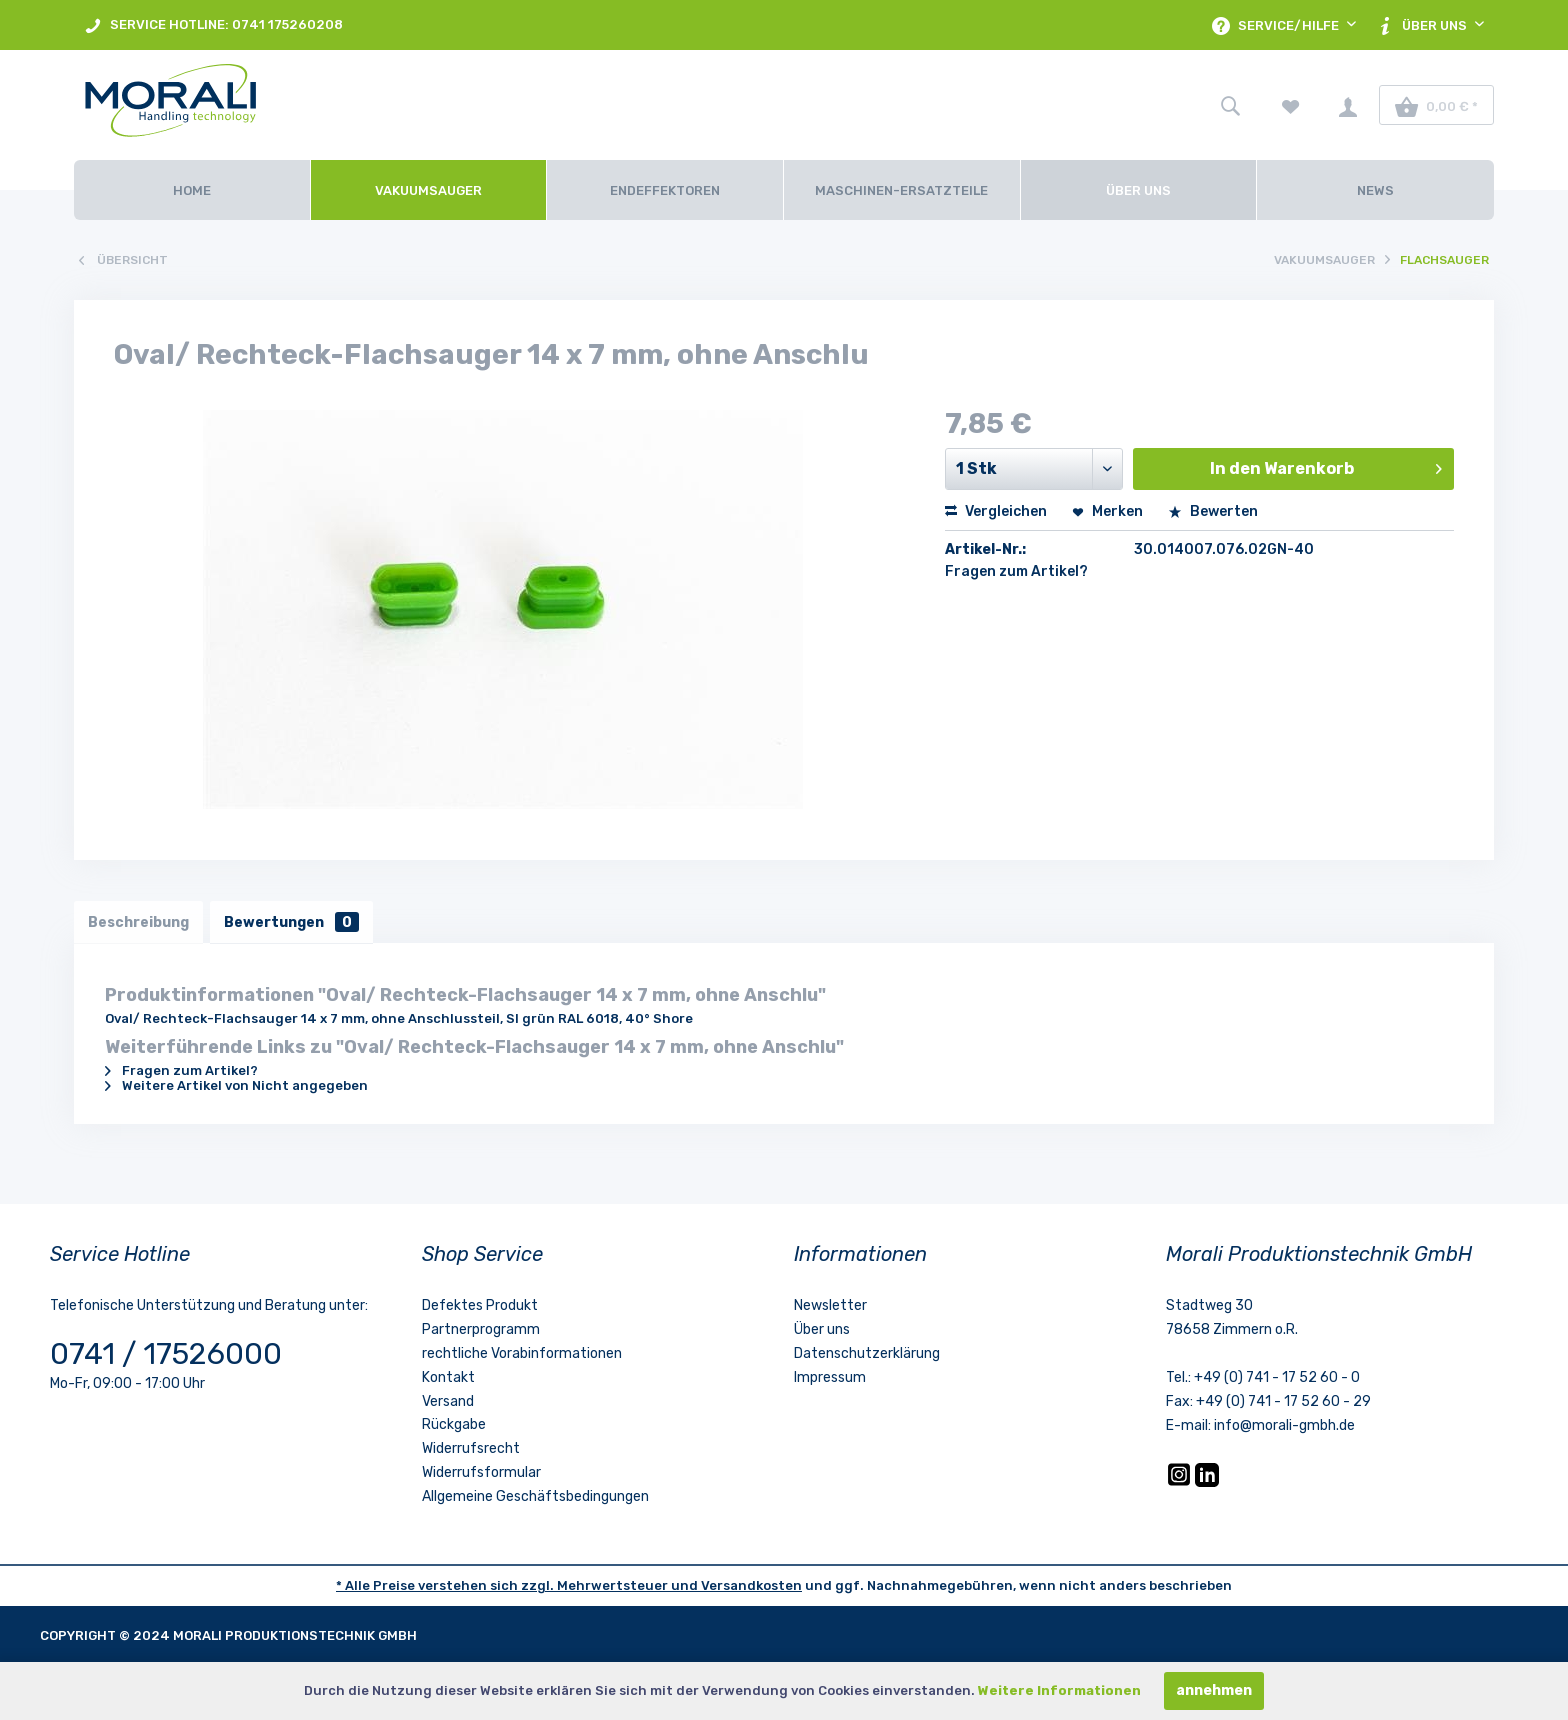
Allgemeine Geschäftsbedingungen (535, 1497)
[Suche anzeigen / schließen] (1230, 105)
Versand (448, 1402)
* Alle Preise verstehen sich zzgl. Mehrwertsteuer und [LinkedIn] (518, 1586)
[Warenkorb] (1436, 105)
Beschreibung (139, 922)
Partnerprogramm (481, 1331)
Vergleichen (996, 511)
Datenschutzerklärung (867, 1355)
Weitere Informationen (1059, 1690)
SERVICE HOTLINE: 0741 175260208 (213, 25)
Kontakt (448, 1378)
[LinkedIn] (1207, 1484)
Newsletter (830, 1307)
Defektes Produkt (480, 1307)
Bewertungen (295, 922)
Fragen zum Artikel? (1016, 571)
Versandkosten (751, 1586)
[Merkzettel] (1291, 105)
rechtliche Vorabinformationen (522, 1355)
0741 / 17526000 (166, 1356)
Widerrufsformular (481, 1474)
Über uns (822, 1331)
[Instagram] (1180, 1484)
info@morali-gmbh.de (1284, 1427)
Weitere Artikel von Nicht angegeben (236, 1087)
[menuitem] (213, 25)
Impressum (830, 1378)
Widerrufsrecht (471, 1450)
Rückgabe (454, 1426)
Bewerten (1213, 511)
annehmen (1214, 1690)
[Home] (192, 190)
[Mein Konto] (1348, 105)
